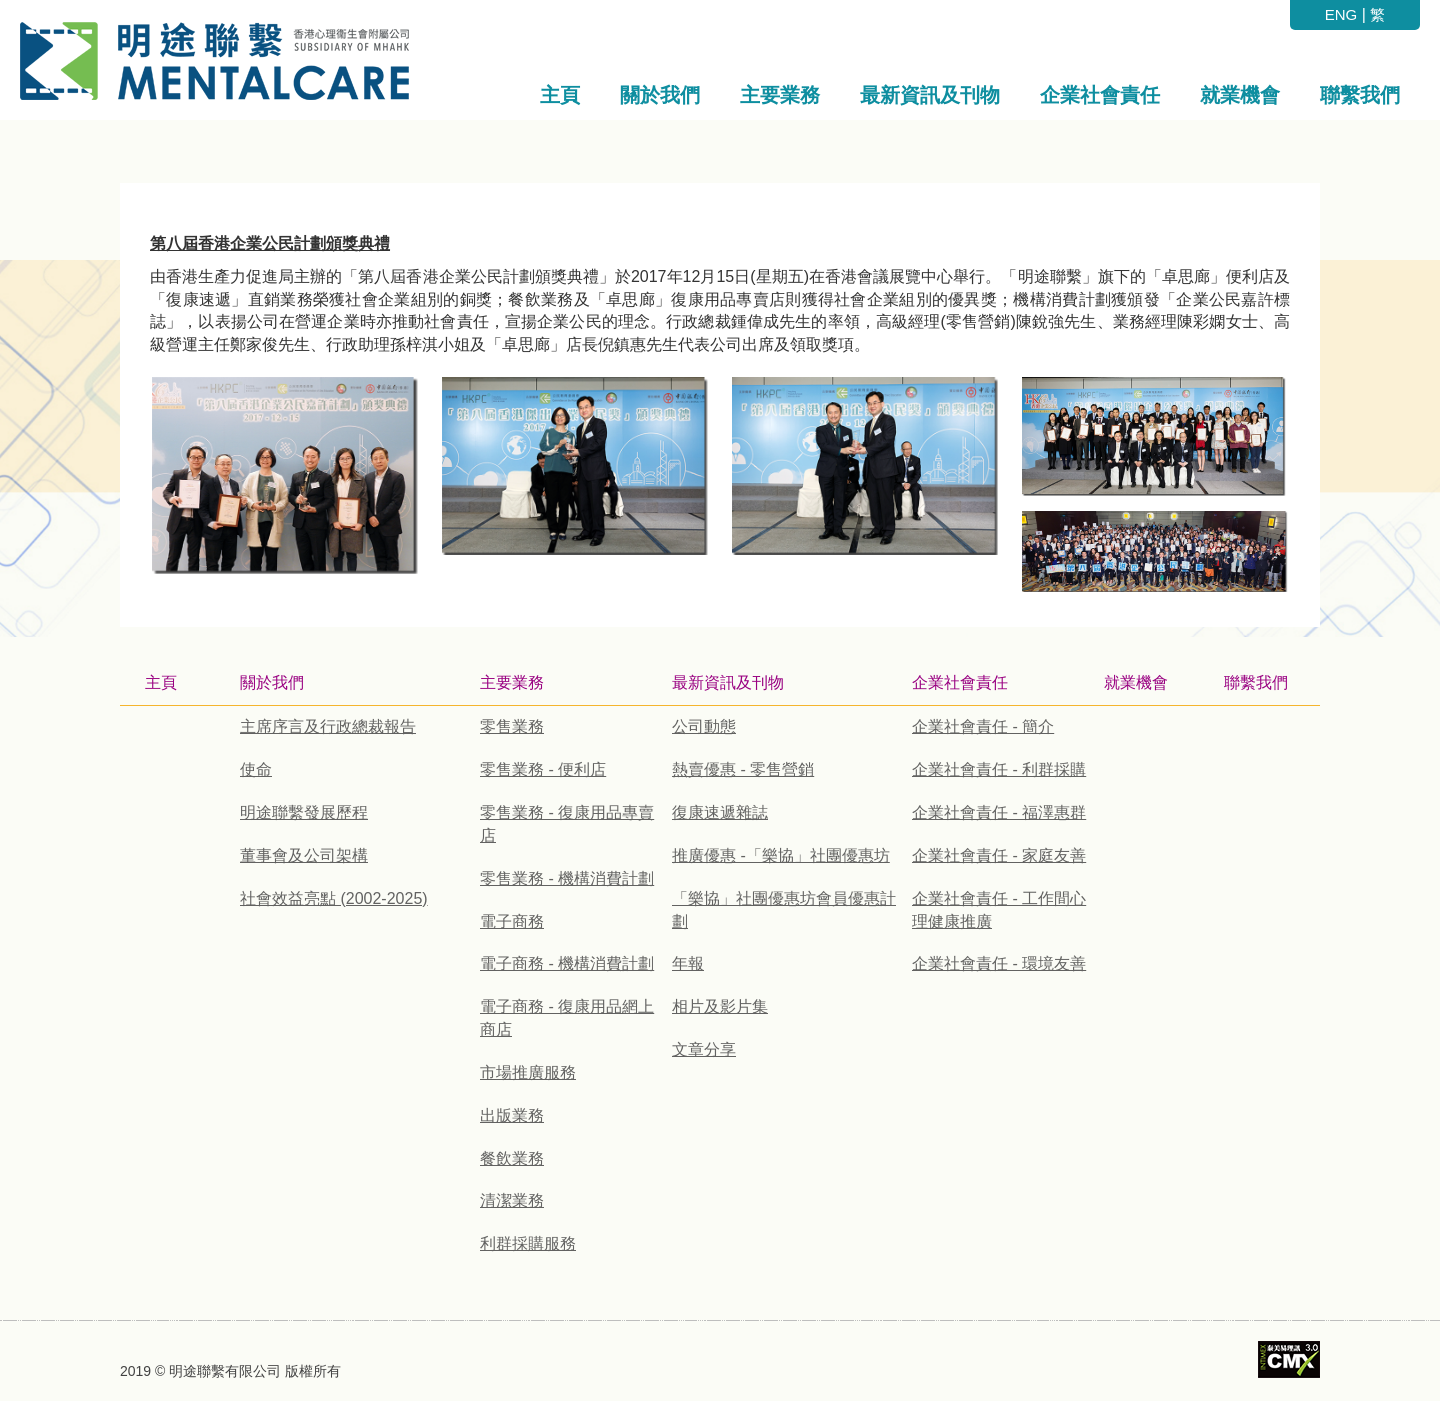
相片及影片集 (720, 1006)
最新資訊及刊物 (728, 682)
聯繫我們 (1256, 682)
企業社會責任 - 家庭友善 (999, 855)
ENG (1341, 14)
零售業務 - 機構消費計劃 (567, 878)
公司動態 (704, 726)
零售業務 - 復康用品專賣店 (567, 824)
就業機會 (1136, 682)
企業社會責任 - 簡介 (983, 726)
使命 (256, 769)
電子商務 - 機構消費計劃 (567, 963)
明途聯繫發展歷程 (304, 812)
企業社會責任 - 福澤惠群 (999, 812)
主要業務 (512, 682)
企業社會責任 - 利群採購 (999, 769)
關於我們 (272, 682)
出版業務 (512, 1115)
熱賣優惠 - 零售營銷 (743, 769)
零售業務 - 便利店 (543, 769)
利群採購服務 (528, 1243)
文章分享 (704, 1049)
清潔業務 (512, 1200)
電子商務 (512, 921)
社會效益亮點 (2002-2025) (334, 898)
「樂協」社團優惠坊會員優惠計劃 (784, 910)
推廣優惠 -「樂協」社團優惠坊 (781, 855)
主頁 (161, 682)
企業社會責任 (960, 682)
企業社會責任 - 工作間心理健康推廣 (999, 910)
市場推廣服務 (528, 1072)
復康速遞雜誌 (720, 812)
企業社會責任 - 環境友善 (999, 963)
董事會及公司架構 (304, 855)
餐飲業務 (512, 1158)
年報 (688, 963)
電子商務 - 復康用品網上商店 (567, 1018)
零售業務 (512, 726)
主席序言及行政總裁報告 (328, 726)
